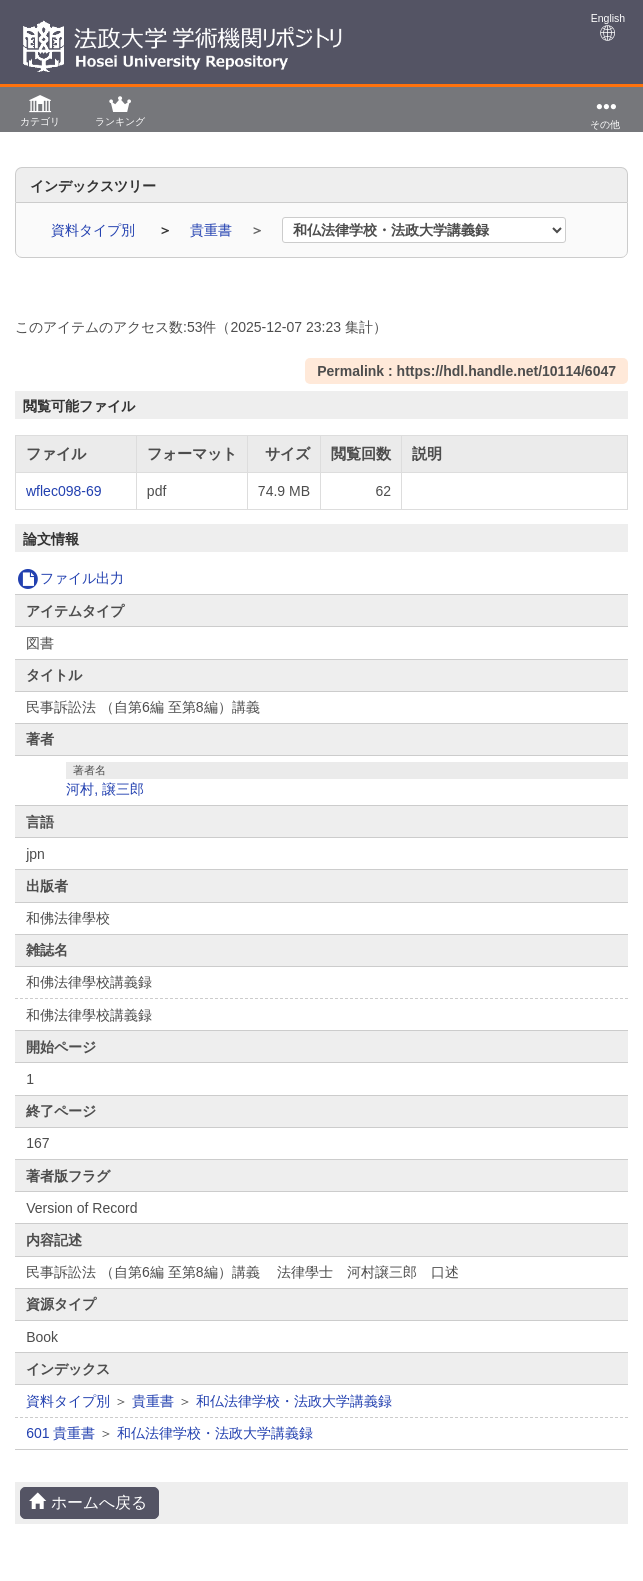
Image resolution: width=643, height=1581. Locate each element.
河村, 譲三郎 (105, 789)
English (608, 26)
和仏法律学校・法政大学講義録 (294, 1401)
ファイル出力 (70, 578)
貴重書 (213, 230)
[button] (40, 109)
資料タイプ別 (95, 230)
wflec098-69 (64, 491)
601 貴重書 (60, 1433)
